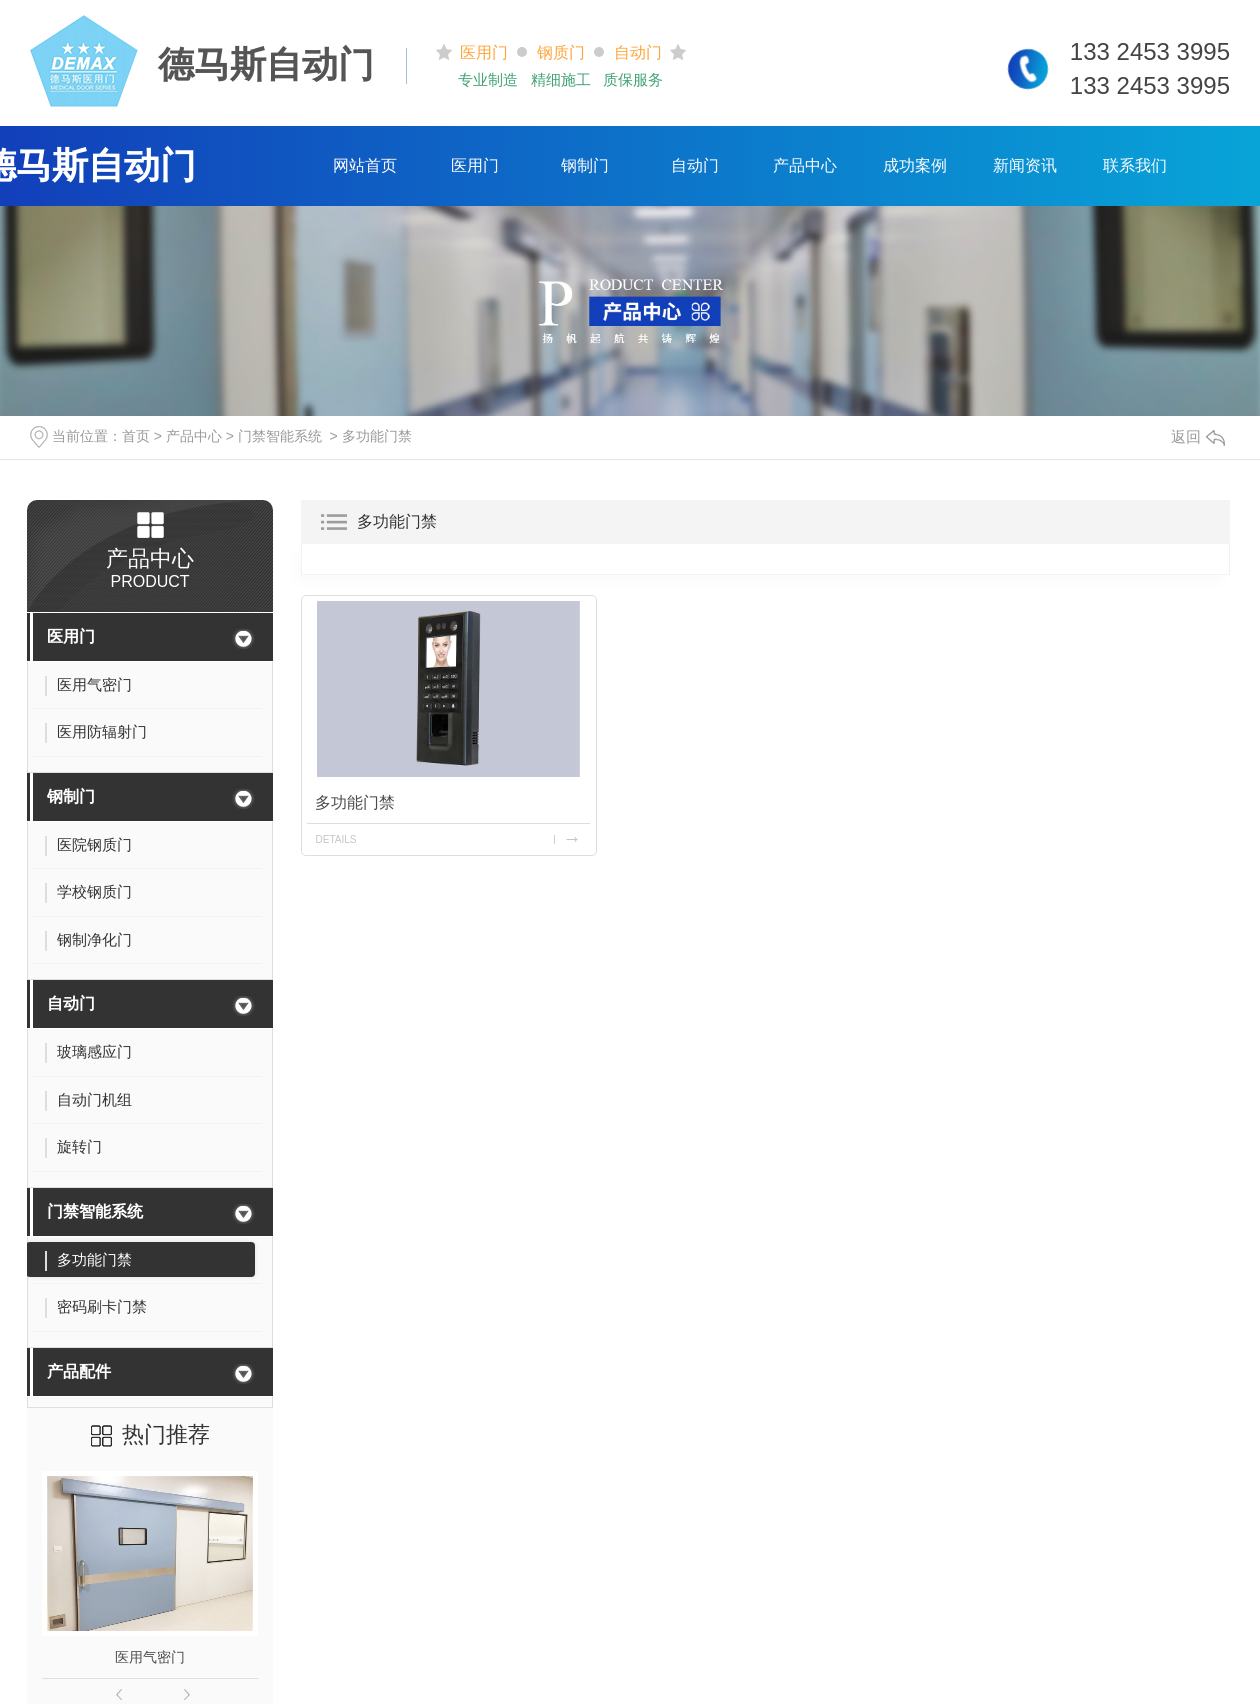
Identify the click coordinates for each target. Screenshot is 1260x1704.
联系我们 (1135, 165)
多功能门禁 (377, 436)
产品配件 (79, 1371)
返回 (1198, 436)
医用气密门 (150, 1657)
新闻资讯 (1025, 165)
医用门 (475, 165)
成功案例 (915, 165)
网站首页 (365, 165)
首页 (136, 436)
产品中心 (805, 165)
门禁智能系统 (280, 436)
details (336, 838)
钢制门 (585, 165)
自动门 (695, 165)
